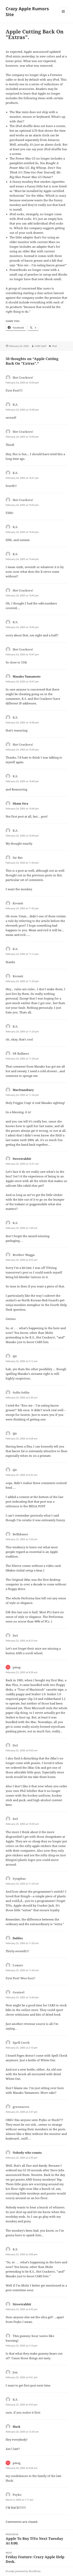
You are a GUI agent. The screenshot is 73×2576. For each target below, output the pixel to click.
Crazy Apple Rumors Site (27, 11)
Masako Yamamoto (26, 676)
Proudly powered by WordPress (23, 2571)
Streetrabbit (22, 1159)
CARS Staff (40, 346)
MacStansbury (23, 1090)
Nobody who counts (27, 2152)
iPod (54, 346)
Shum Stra (20, 803)
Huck (16, 2426)
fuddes (18, 1938)
